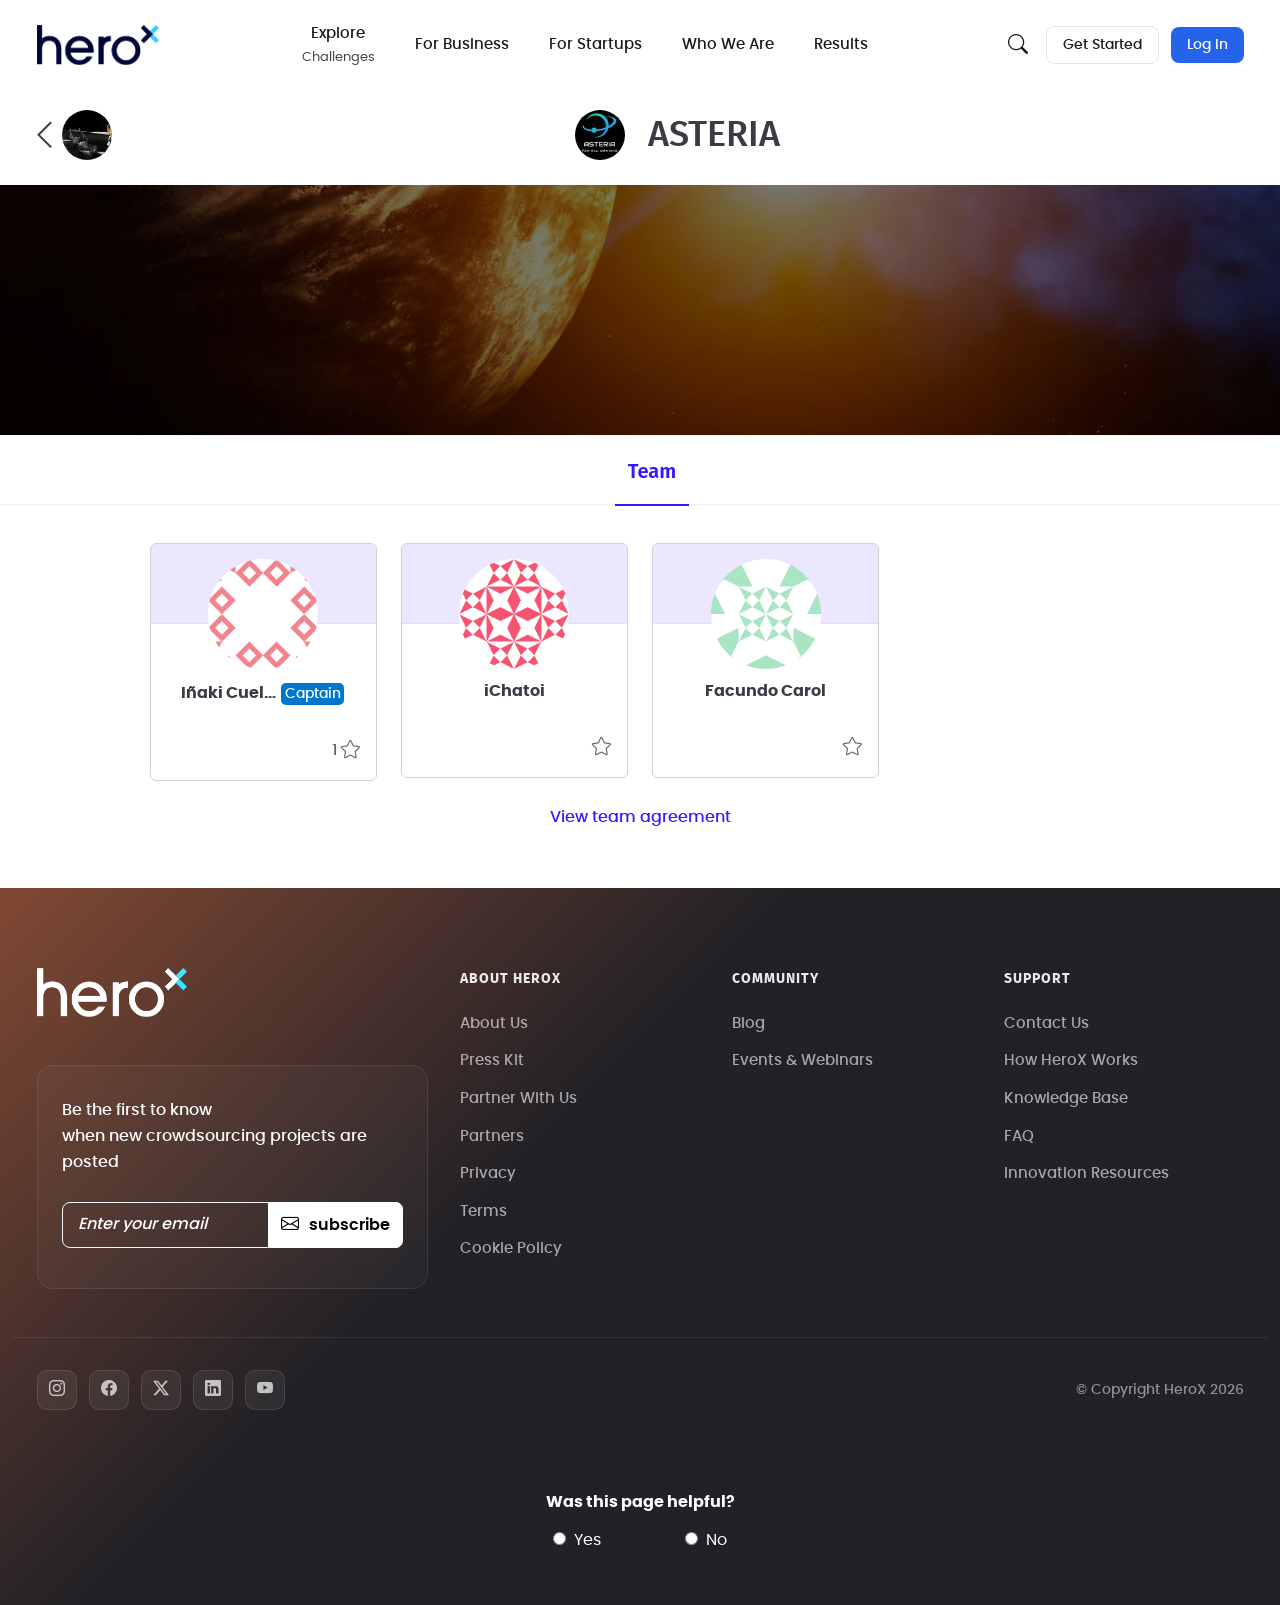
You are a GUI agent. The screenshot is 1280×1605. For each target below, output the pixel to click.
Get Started (1102, 45)
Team (652, 471)
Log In (1207, 45)
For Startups (595, 44)
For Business (462, 44)
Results (841, 44)
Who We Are (728, 44)
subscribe (335, 1225)
